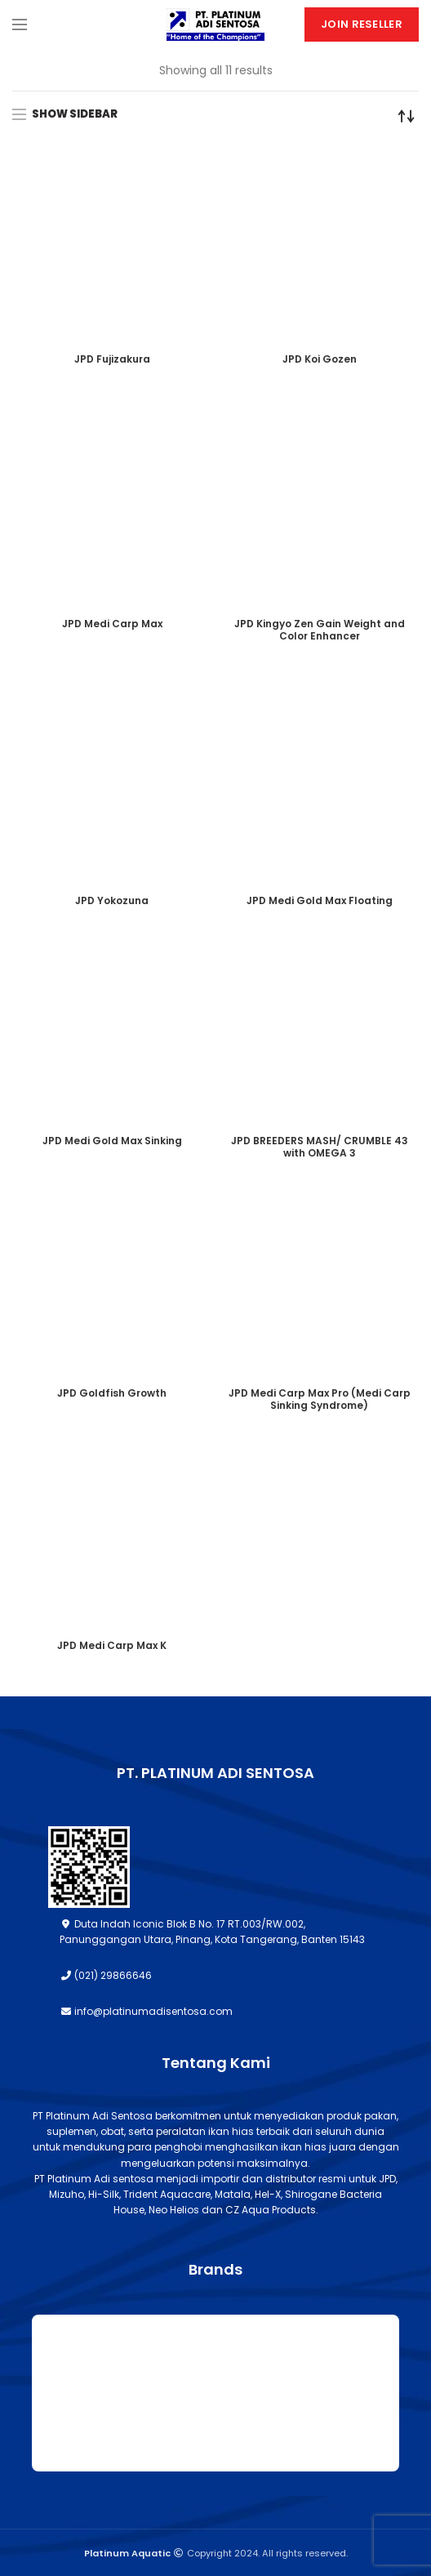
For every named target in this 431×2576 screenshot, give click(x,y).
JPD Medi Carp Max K (112, 1645)
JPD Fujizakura (112, 359)
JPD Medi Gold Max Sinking (112, 1140)
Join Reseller (361, 24)
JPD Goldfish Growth (112, 1393)
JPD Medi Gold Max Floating (320, 900)
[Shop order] (406, 116)
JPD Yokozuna (112, 900)
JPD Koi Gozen (319, 359)
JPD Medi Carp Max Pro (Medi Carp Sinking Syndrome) (320, 1399)
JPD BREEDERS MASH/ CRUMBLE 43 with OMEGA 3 (319, 1146)
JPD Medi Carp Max (112, 623)
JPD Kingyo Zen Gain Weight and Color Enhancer (319, 629)
